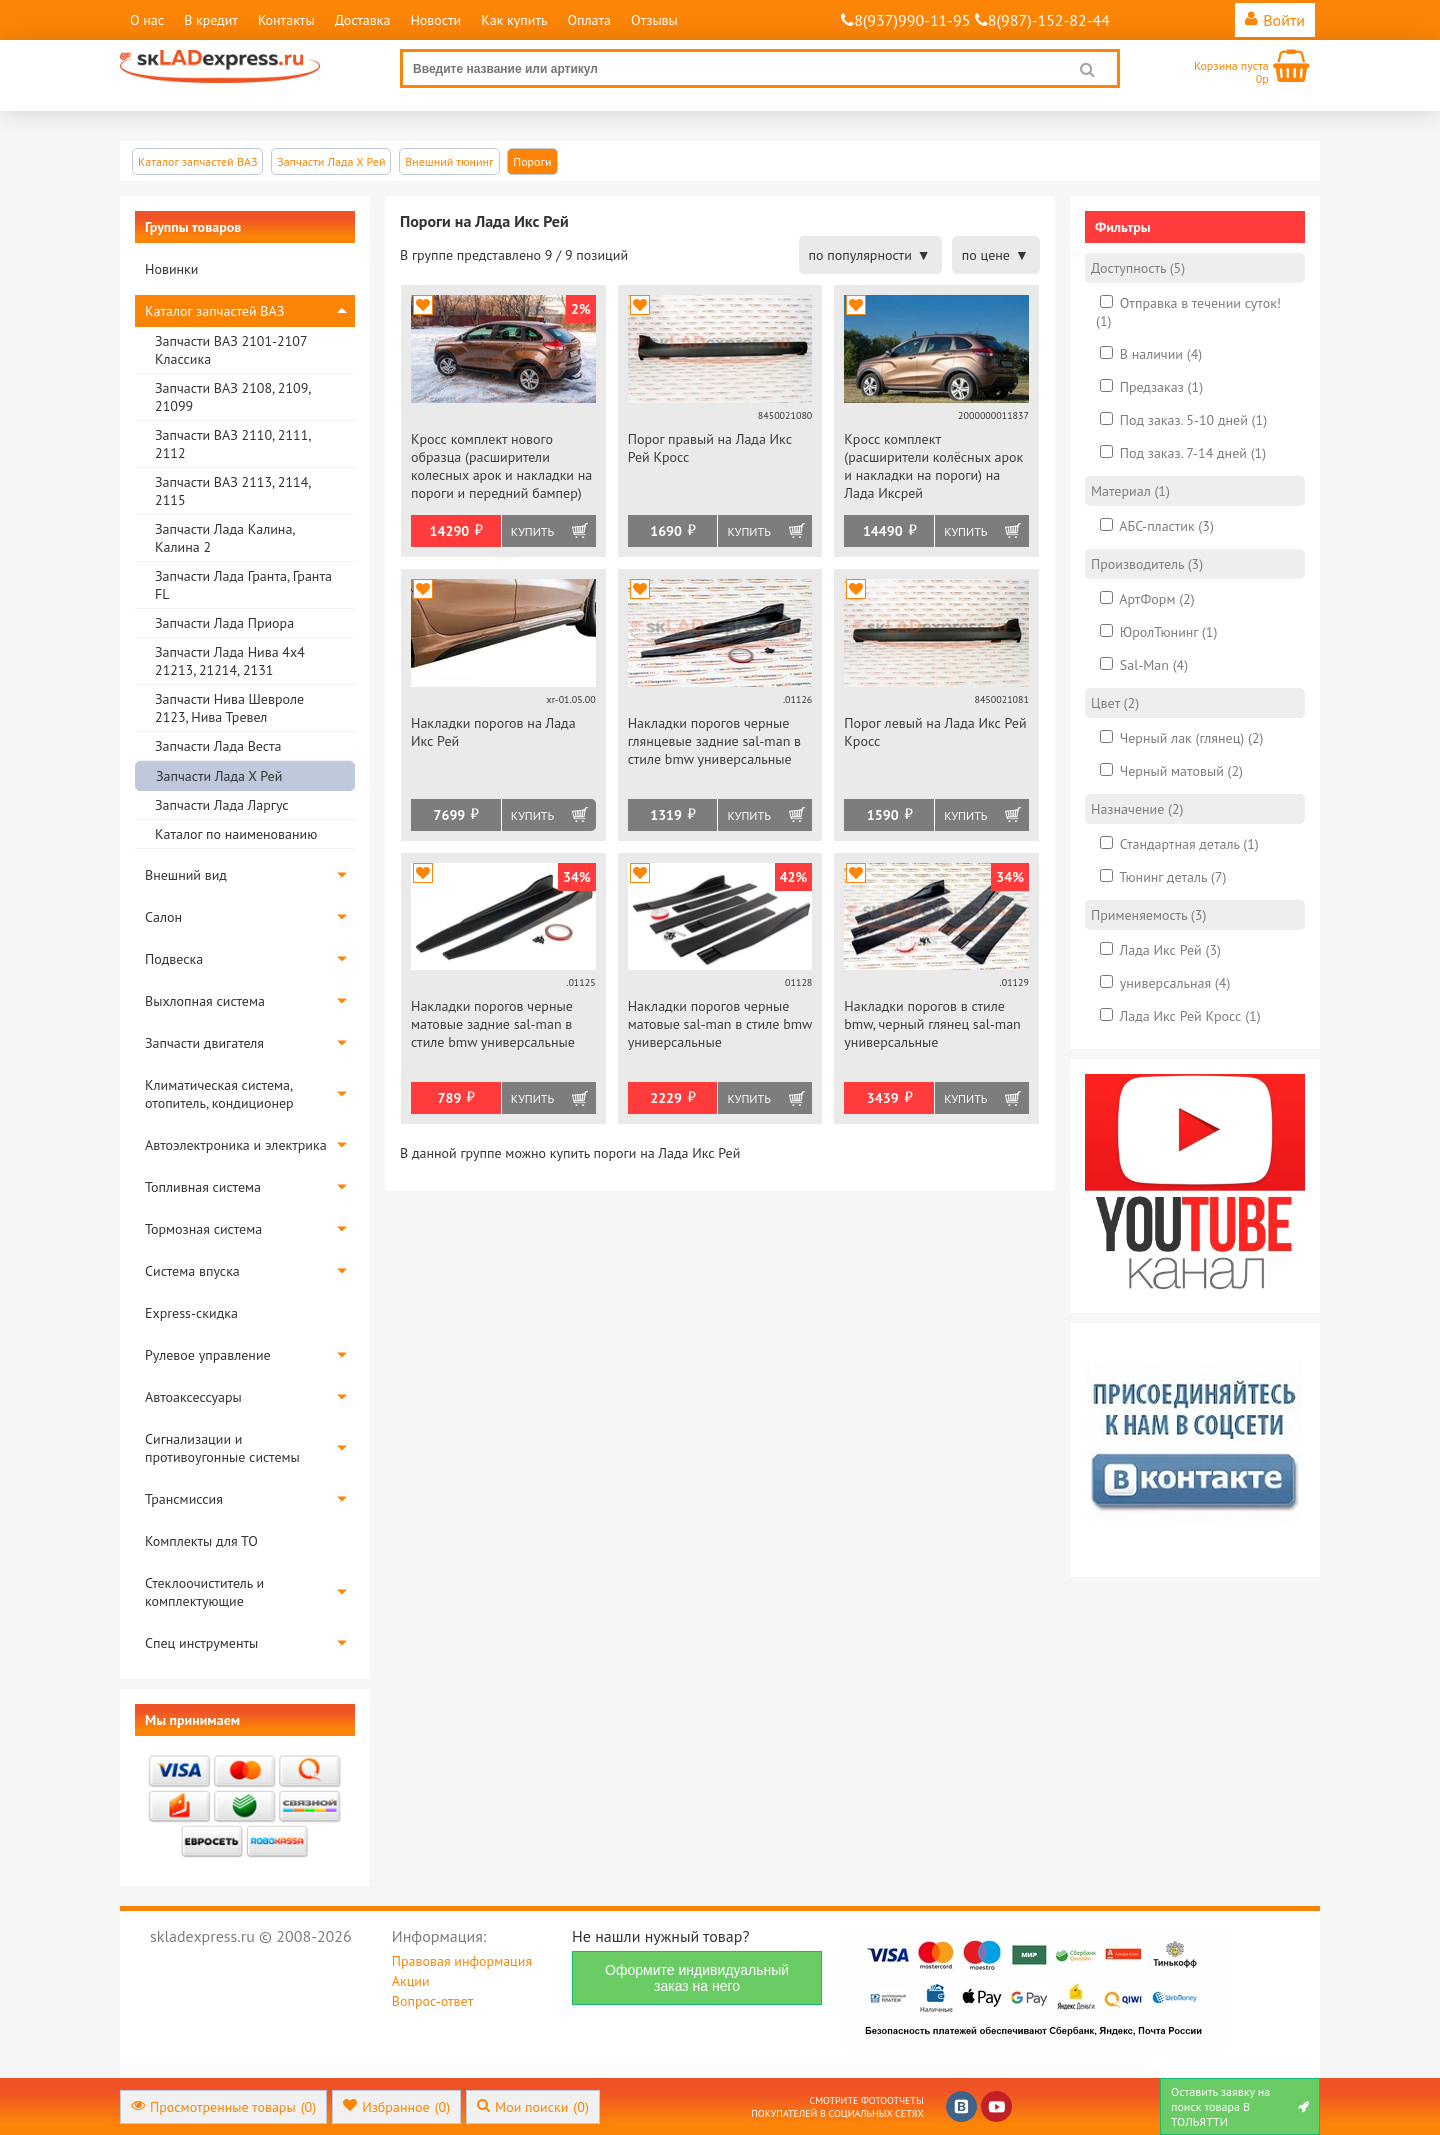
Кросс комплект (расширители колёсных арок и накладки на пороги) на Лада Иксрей (933, 466)
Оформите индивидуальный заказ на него (697, 1978)
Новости (435, 20)
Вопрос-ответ (432, 2001)
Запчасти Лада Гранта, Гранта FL (243, 585)
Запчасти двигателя (204, 1043)
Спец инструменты (201, 1643)
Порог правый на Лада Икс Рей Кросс (710, 448)
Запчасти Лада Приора (224, 623)
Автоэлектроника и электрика (236, 1145)
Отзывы (654, 20)
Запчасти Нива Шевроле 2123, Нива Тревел (229, 708)
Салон (163, 917)
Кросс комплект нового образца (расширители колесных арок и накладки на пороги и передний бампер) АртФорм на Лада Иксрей (501, 467)
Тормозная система (203, 1229)
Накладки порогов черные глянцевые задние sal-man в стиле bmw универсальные (714, 741)
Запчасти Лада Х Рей (219, 776)
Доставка (363, 20)
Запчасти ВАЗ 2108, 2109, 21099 (232, 397)
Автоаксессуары (193, 1397)
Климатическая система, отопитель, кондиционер (219, 1094)
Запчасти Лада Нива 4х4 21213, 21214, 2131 (230, 661)
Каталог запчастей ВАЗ (214, 311)
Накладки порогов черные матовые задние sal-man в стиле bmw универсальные (493, 1024)
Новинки (171, 269)
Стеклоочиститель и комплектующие (204, 1592)
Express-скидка (191, 1313)
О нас (147, 20)
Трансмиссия (184, 1499)
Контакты (286, 20)
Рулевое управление (208, 1355)
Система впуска (192, 1271)
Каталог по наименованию (236, 834)
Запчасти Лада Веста (218, 746)
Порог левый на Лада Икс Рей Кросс (935, 732)
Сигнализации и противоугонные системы (222, 1448)
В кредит (211, 20)
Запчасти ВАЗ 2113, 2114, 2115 (232, 491)
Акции (411, 1981)
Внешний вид (186, 875)
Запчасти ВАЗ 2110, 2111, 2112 (232, 444)
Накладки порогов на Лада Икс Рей (493, 732)
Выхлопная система (205, 1001)
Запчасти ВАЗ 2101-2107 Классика (231, 350)
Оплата (589, 20)
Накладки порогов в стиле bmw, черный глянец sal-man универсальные (932, 1024)
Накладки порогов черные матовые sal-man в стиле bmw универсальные (720, 1024)
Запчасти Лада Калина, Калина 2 (224, 538)
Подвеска (174, 959)
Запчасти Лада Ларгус (222, 805)
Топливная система (203, 1187)
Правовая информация (462, 1961)
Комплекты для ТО (201, 1541)
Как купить (514, 20)
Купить (532, 531)
